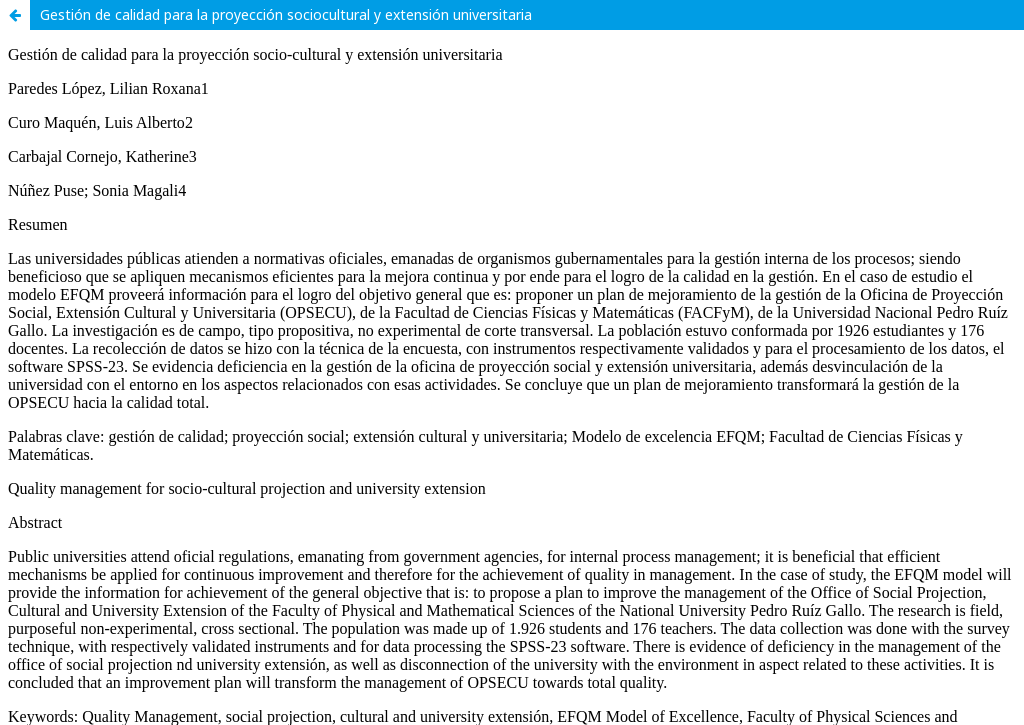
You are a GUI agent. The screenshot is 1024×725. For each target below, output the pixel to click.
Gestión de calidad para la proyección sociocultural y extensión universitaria (286, 14)
